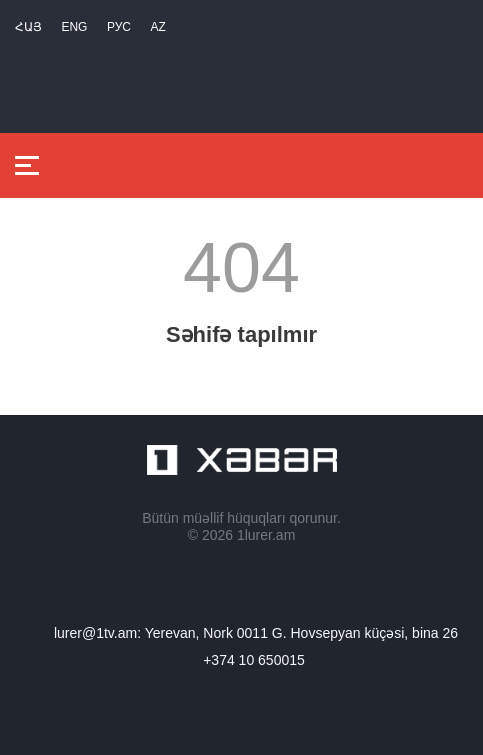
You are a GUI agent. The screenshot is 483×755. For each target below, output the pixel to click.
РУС (119, 27)
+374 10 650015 (254, 660)
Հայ (28, 27)
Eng (74, 27)
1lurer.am (266, 535)
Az (157, 27)
